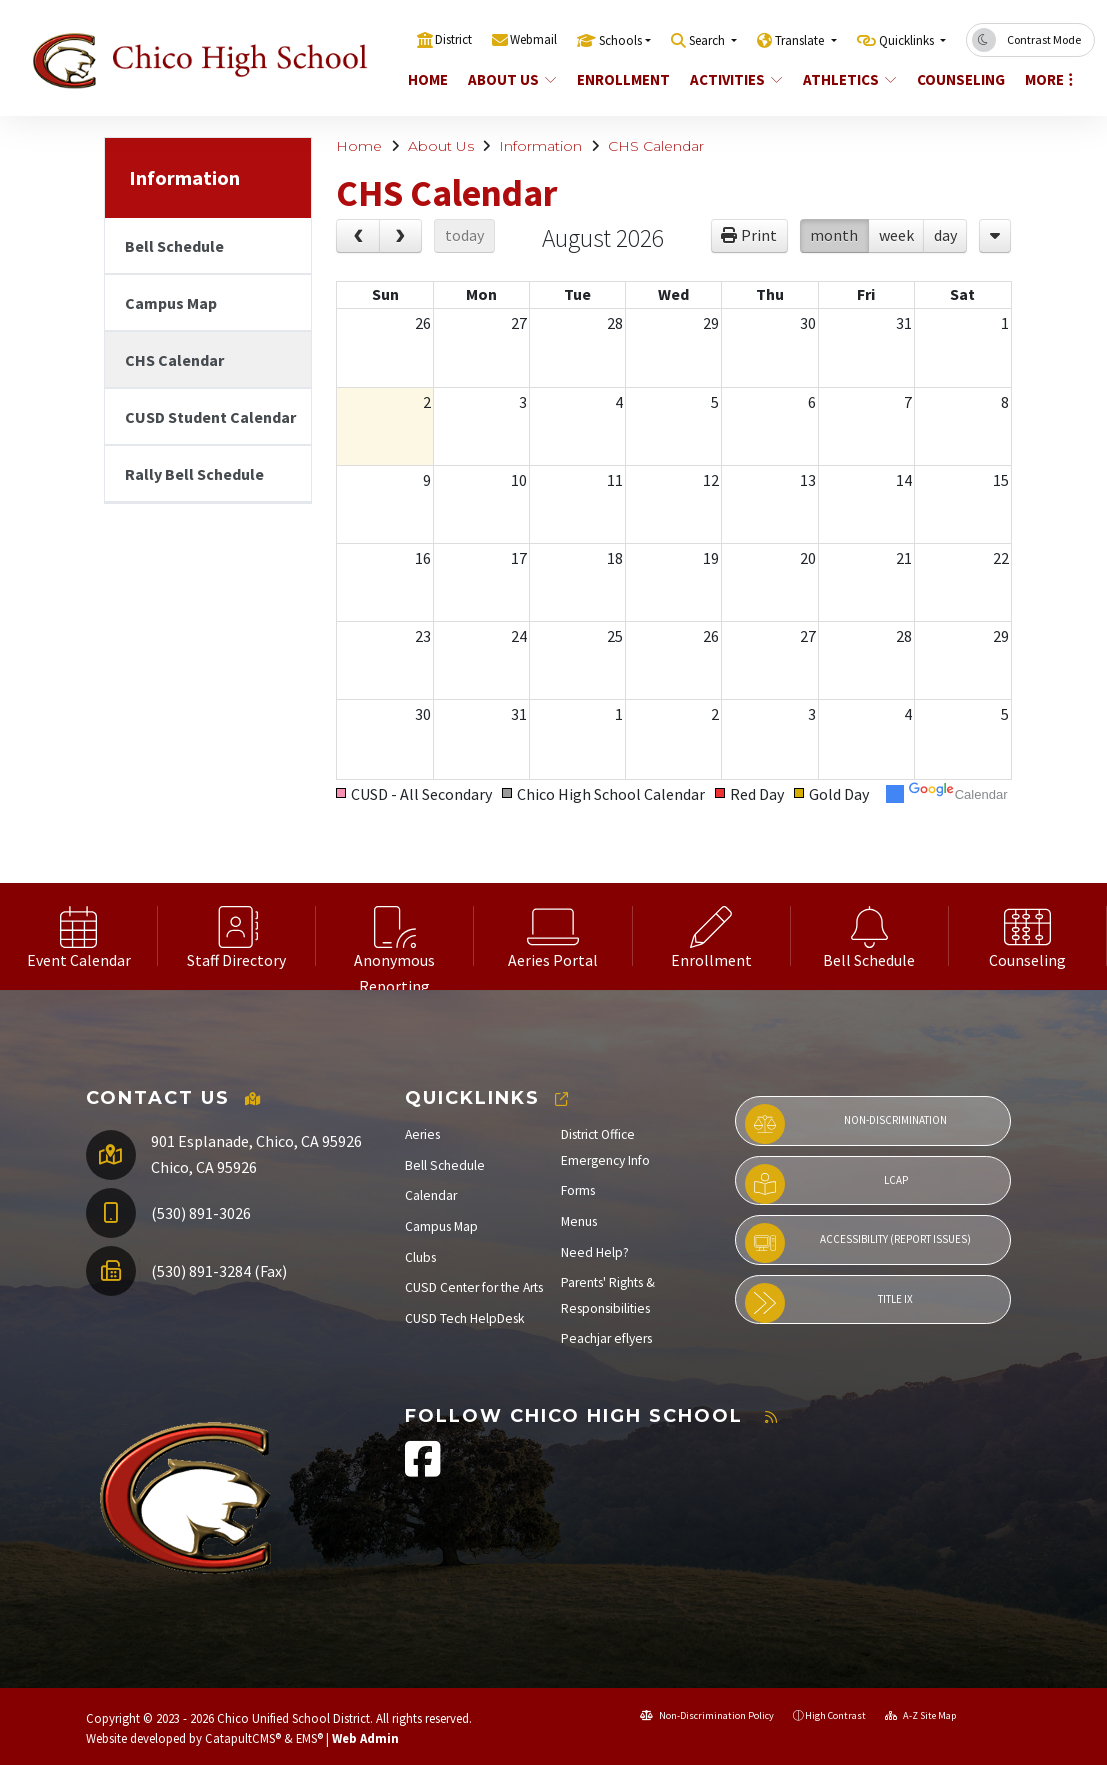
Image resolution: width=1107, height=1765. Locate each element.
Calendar (431, 1195)
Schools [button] (620, 40)
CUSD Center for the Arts (474, 1287)
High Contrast (835, 1715)
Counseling (960, 79)
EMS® (309, 1738)
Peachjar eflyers (606, 1338)
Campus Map (171, 303)
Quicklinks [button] (908, 40)
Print (759, 235)
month (834, 235)
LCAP (826, 1184)
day (945, 235)
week (896, 235)
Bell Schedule (174, 246)
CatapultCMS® (243, 1738)
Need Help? (595, 1252)
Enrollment (623, 79)
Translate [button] (801, 40)
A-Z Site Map (920, 1715)
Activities (736, 79)
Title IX (829, 1303)
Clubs (420, 1257)
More (1049, 79)
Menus (579, 1221)
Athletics (849, 79)
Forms (578, 1190)
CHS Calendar (656, 146)
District (453, 39)
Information (540, 146)
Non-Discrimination (846, 1124)
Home (428, 79)
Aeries (422, 1134)
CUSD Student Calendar (210, 417)
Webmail (533, 39)
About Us (512, 79)
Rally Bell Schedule (194, 474)
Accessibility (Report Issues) (858, 1243)
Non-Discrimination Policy (707, 1715)
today (464, 235)
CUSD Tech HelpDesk (465, 1318)
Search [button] (708, 40)
